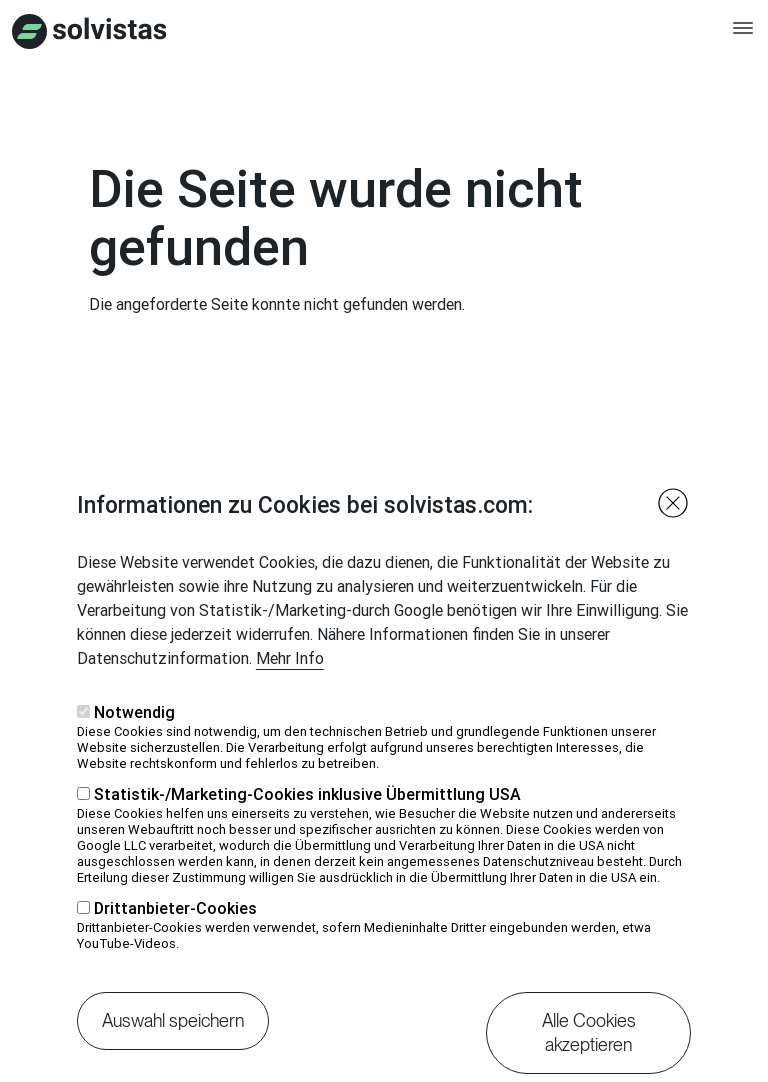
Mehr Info (290, 691)
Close (673, 536)
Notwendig (134, 745)
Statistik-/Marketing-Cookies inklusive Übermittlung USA (307, 827)
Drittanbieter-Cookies (175, 941)
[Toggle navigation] (743, 37)
